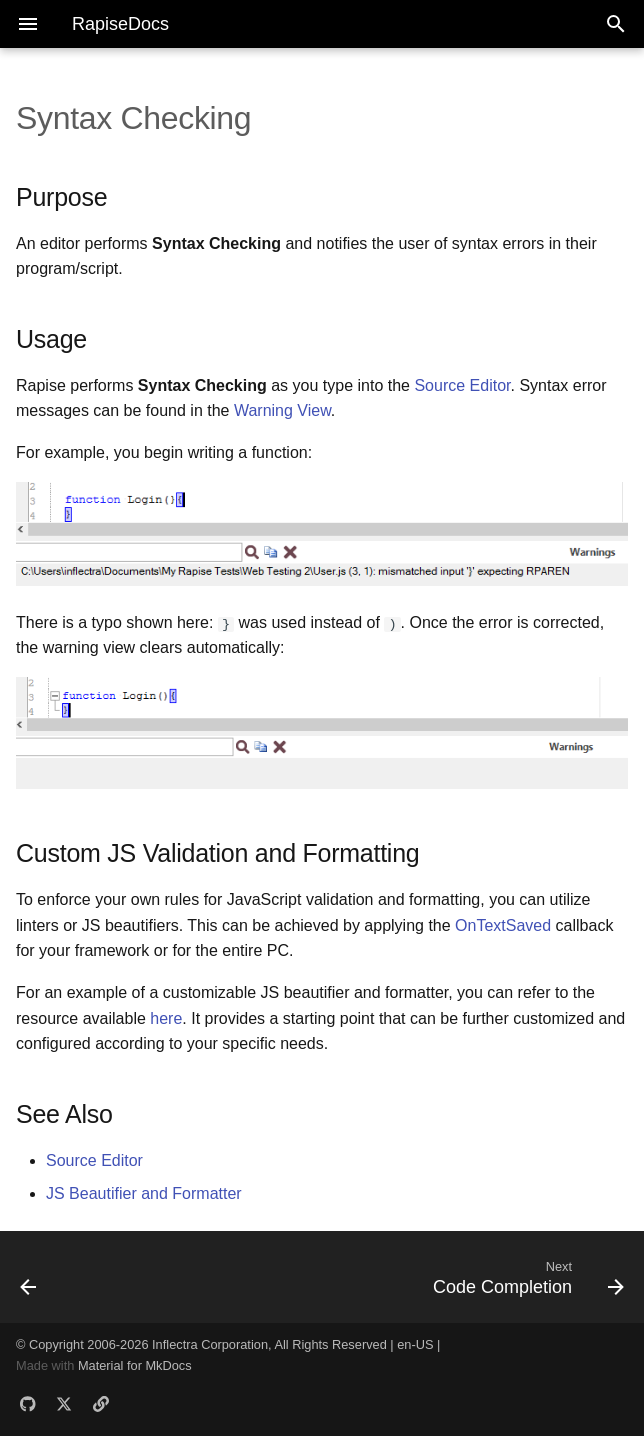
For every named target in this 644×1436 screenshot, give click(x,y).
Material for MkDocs (135, 1365)
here (166, 1017)
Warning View (282, 410)
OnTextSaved (503, 925)
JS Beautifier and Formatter (144, 1193)
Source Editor (462, 385)
